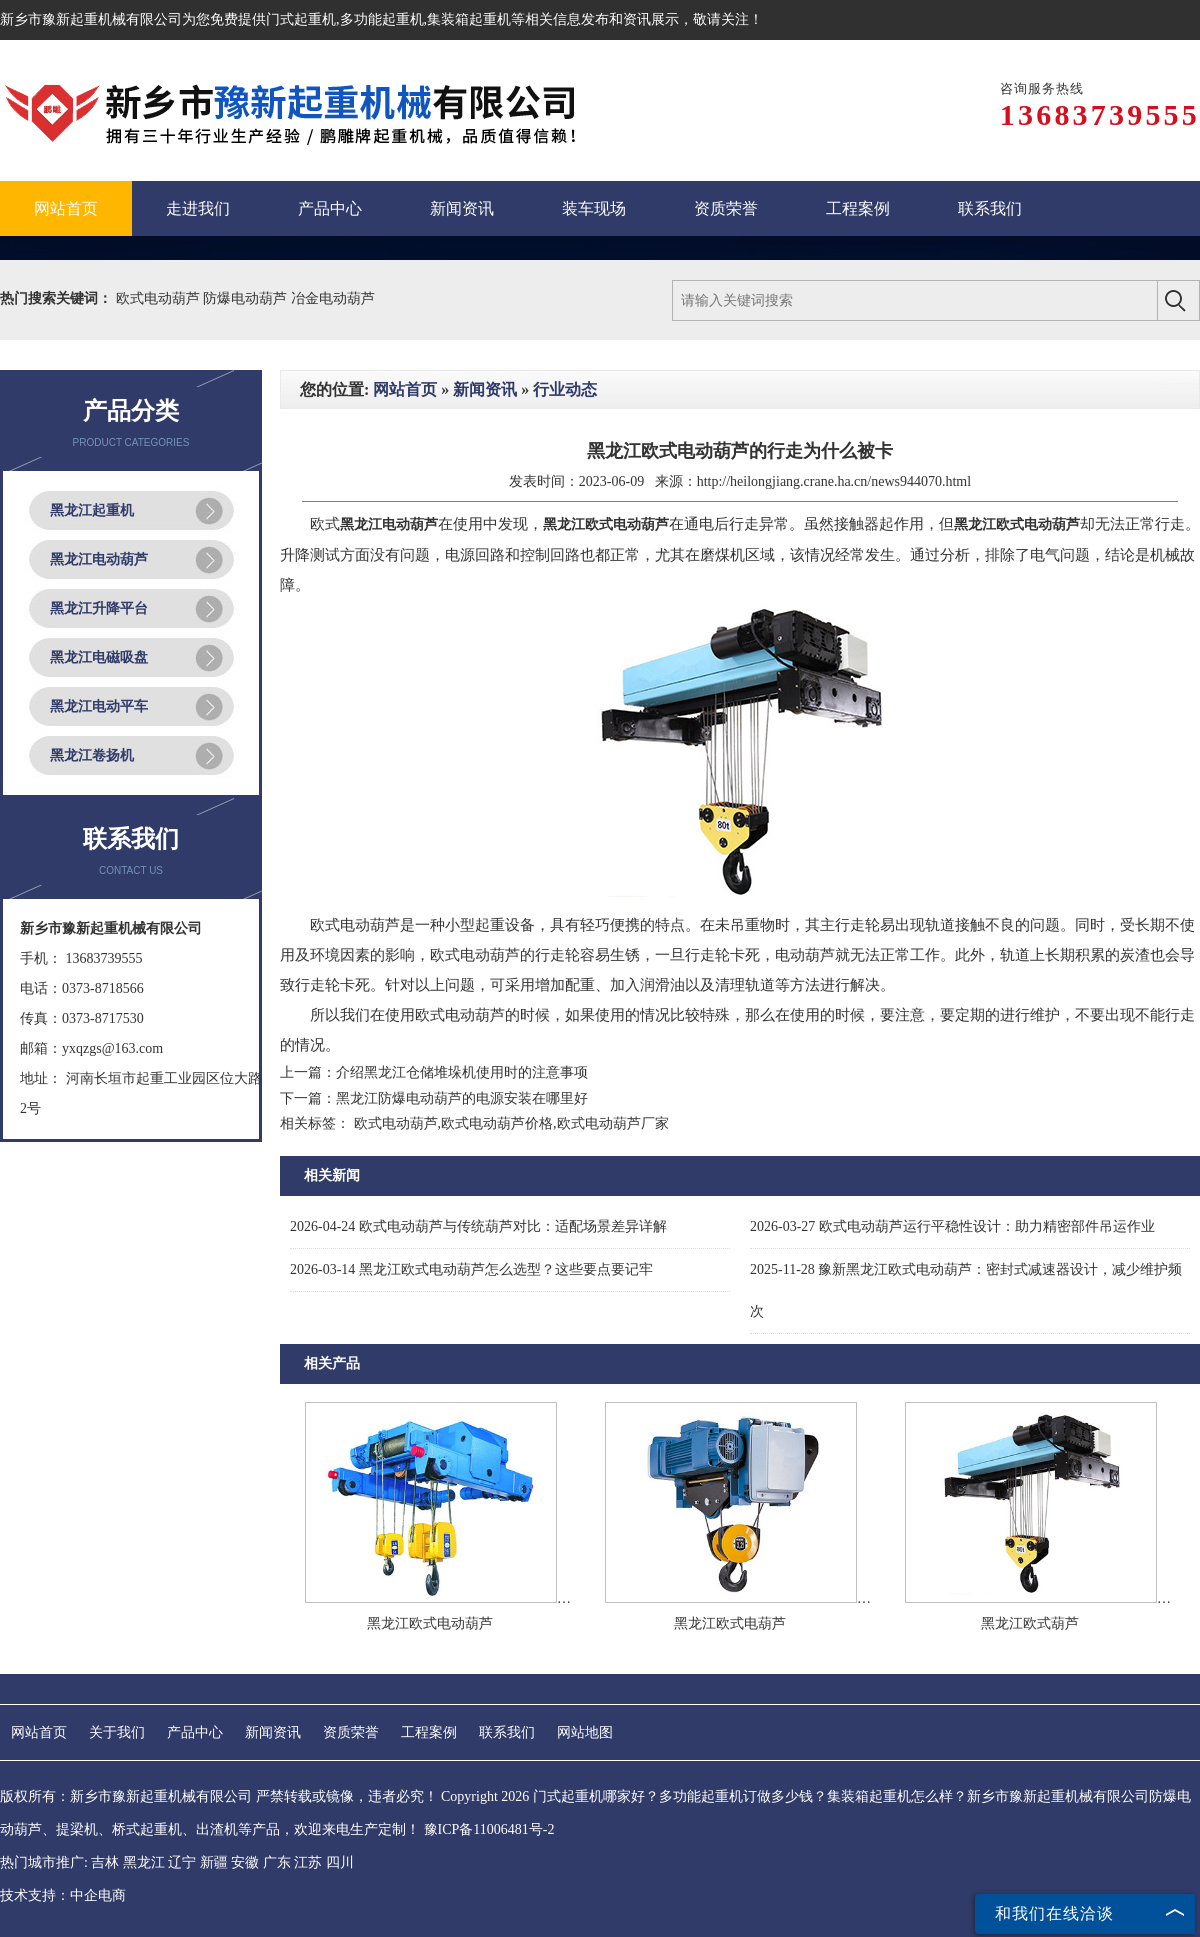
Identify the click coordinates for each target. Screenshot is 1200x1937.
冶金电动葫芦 (333, 298)
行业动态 (565, 389)
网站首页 (405, 389)
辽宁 (182, 1862)
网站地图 (585, 1732)
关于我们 (117, 1732)
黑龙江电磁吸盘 (99, 657)
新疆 (214, 1862)
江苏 (308, 1862)
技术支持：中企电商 (63, 1895)
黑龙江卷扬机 (92, 755)
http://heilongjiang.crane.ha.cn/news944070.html (834, 481)
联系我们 (507, 1732)
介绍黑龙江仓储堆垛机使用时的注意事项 (462, 1072)
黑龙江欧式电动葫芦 (430, 1623)
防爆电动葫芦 (247, 298)
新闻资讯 (485, 389)
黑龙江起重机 (92, 510)
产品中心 (195, 1732)
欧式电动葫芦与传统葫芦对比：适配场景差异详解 (478, 1226)
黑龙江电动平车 (99, 706)
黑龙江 (144, 1862)
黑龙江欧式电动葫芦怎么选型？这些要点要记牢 (471, 1269)
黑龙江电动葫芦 (99, 559)
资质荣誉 (351, 1732)
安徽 (245, 1862)
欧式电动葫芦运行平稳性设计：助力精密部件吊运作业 (952, 1226)
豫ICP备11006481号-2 (489, 1829)
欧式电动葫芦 (160, 298)
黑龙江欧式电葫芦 (730, 1623)
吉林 (105, 1862)
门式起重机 (301, 19)
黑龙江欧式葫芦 (1030, 1623)
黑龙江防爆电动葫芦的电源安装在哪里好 (462, 1098)
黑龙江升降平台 (99, 608)
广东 (277, 1862)
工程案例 (429, 1732)
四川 (340, 1862)
